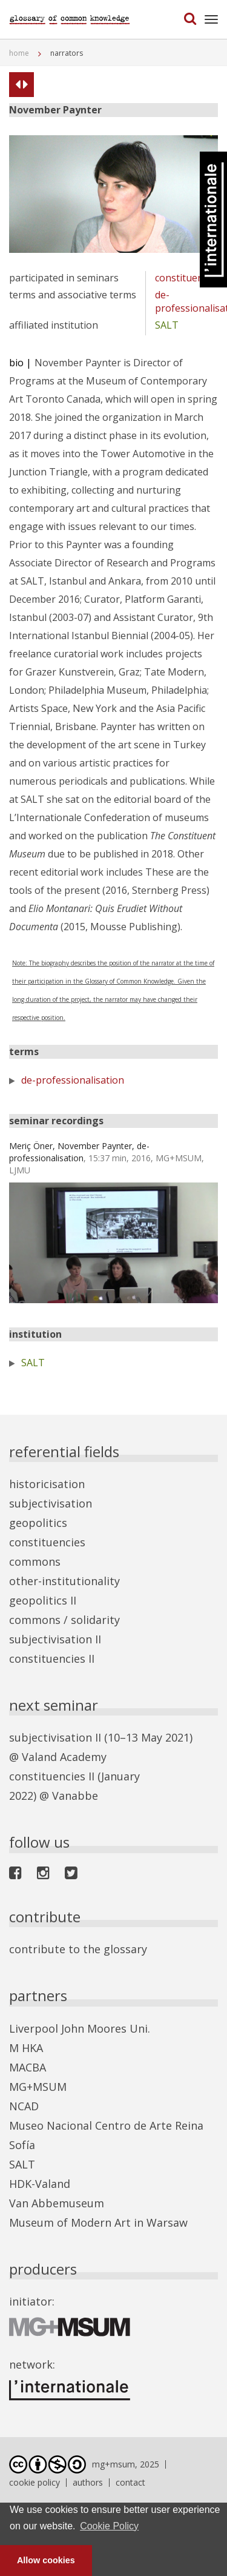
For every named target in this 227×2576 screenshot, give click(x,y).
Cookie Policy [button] (109, 2526)
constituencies (187, 277)
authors (88, 2482)
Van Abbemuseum (56, 2203)
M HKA (26, 2048)
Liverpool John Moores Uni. (79, 2028)
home (19, 53)
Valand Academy (64, 1756)
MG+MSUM (38, 2086)
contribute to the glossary (78, 1949)
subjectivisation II (55, 1639)
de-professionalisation (72, 1080)
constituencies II (51, 1658)
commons (35, 1561)
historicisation (47, 1484)
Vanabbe (75, 1795)
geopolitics (38, 1522)
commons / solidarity (64, 1619)
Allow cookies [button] (46, 2560)
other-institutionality (64, 1581)
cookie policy (34, 2482)
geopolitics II (42, 1600)
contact (130, 2482)
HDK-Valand (39, 2183)
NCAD (24, 2106)
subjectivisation (50, 1503)
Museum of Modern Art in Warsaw (98, 2222)
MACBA (27, 2067)
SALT (167, 325)
